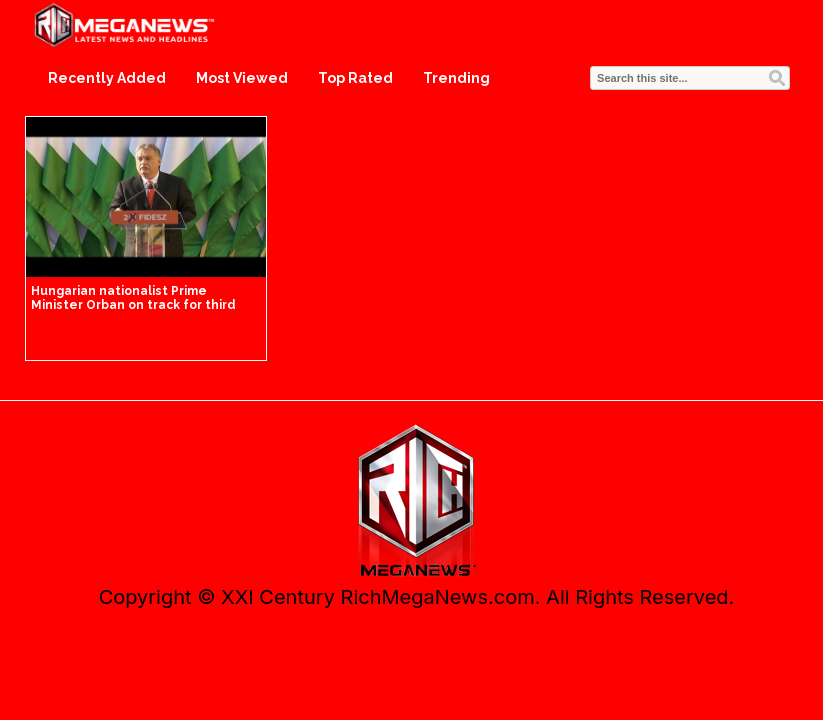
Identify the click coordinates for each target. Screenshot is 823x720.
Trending (456, 78)
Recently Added (107, 78)
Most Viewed (242, 78)
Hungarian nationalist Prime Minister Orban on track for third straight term (133, 305)
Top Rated (355, 78)
